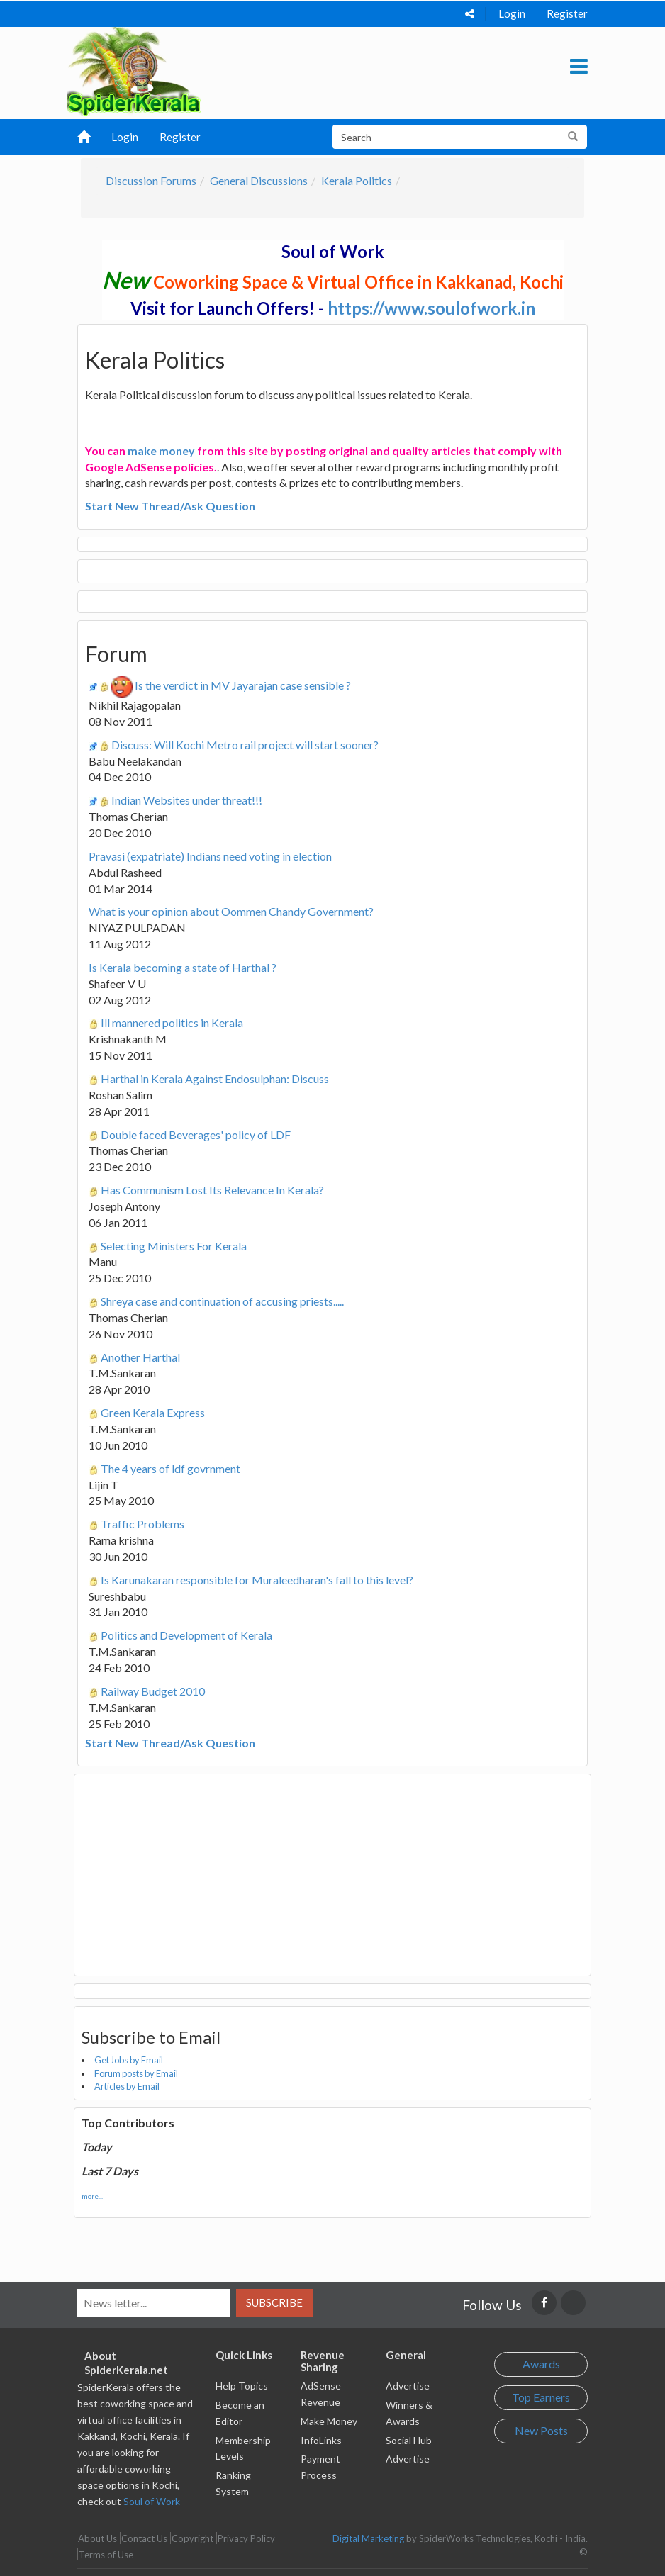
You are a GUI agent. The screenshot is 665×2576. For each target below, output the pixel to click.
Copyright (192, 2538)
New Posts (541, 2430)
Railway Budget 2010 (153, 1691)
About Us (97, 2538)
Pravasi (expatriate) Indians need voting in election (210, 856)
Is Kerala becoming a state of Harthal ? (182, 967)
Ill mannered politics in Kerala (172, 1022)
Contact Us (144, 2538)
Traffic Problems (142, 1523)
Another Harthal (140, 1357)
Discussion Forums (151, 180)
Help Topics (242, 2386)
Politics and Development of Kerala (186, 1635)
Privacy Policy (246, 2538)
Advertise (408, 2386)
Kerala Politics (356, 180)
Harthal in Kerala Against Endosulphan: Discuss (215, 1078)
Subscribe (274, 2302)
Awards (541, 2363)
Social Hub (409, 2440)
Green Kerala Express (153, 1412)
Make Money (329, 2421)
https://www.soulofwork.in (431, 308)
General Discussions (259, 180)
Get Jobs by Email (128, 2060)
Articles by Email (127, 2086)
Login (511, 13)
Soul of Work (151, 2501)
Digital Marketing (368, 2538)
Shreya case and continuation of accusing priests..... (222, 1301)
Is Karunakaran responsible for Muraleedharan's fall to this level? (257, 1579)
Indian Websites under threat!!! (186, 800)
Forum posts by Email (136, 2073)
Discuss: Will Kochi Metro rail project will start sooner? (245, 744)
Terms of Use (106, 2554)
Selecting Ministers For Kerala (174, 1246)
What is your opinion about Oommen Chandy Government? (231, 911)
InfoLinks (321, 2440)
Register (567, 13)
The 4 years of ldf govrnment (170, 1468)
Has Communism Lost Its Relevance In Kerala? (212, 1190)
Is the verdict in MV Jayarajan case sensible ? (243, 685)
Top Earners (541, 2397)
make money (161, 450)
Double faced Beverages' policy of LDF (196, 1134)
